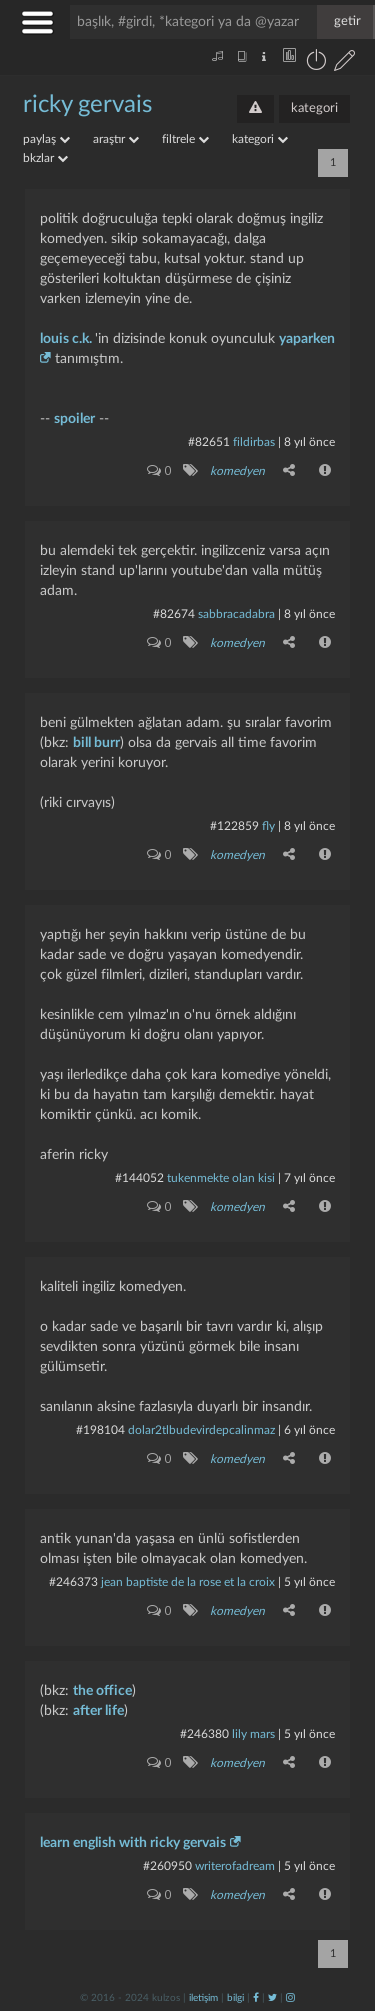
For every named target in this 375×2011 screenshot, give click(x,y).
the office (102, 1691)
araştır (116, 139)
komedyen (237, 471)
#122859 (234, 826)
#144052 (139, 1178)
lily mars (253, 1734)
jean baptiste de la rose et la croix (188, 1582)
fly (268, 826)
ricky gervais (87, 105)
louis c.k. (67, 339)
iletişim (203, 1998)
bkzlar (45, 158)
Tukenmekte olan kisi (221, 1178)
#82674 (174, 614)
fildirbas (254, 442)
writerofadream (235, 1866)
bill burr (96, 743)
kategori (314, 108)
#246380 (204, 1734)
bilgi (235, 1998)
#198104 (100, 1430)
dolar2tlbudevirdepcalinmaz (201, 1430)
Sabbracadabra (236, 614)
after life (98, 1711)
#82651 (209, 442)
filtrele (185, 139)
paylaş (46, 139)
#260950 (167, 1866)
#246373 (73, 1582)
